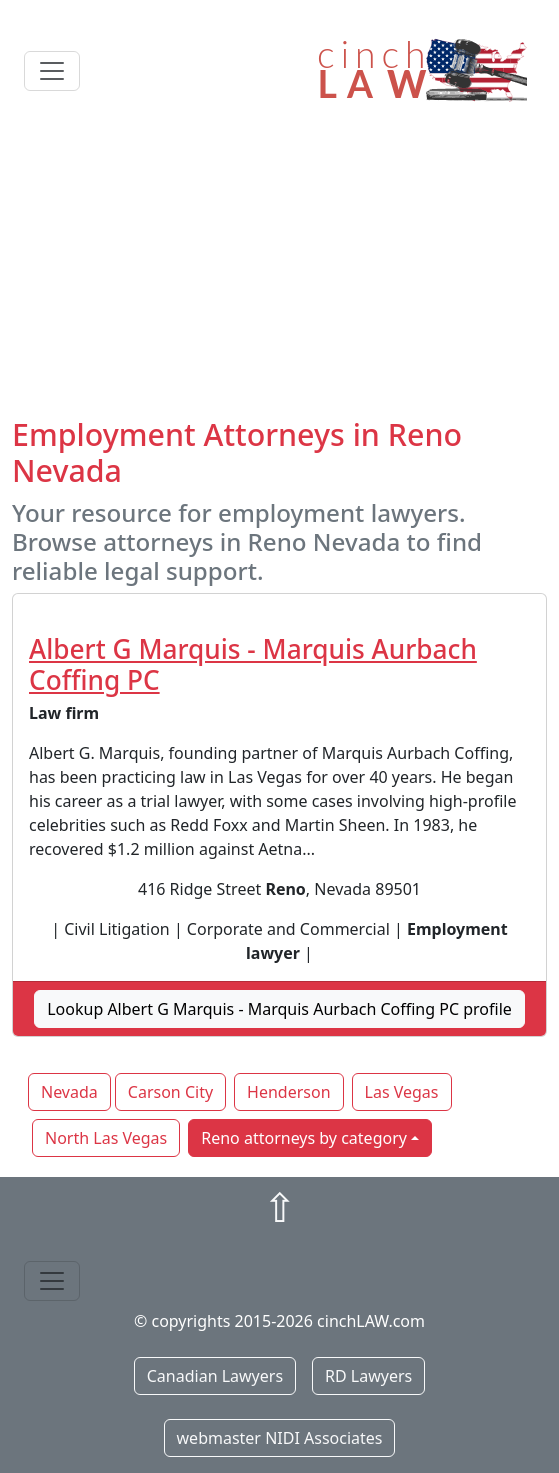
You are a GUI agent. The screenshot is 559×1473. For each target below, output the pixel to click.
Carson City (170, 1092)
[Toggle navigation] (52, 71)
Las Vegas (402, 1092)
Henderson (288, 1092)
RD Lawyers (368, 1376)
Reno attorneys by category (304, 1138)
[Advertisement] (279, 267)
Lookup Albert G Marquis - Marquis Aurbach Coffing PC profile (279, 1009)
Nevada (69, 1092)
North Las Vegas (106, 1138)
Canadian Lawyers (215, 1376)
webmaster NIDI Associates (280, 1438)
